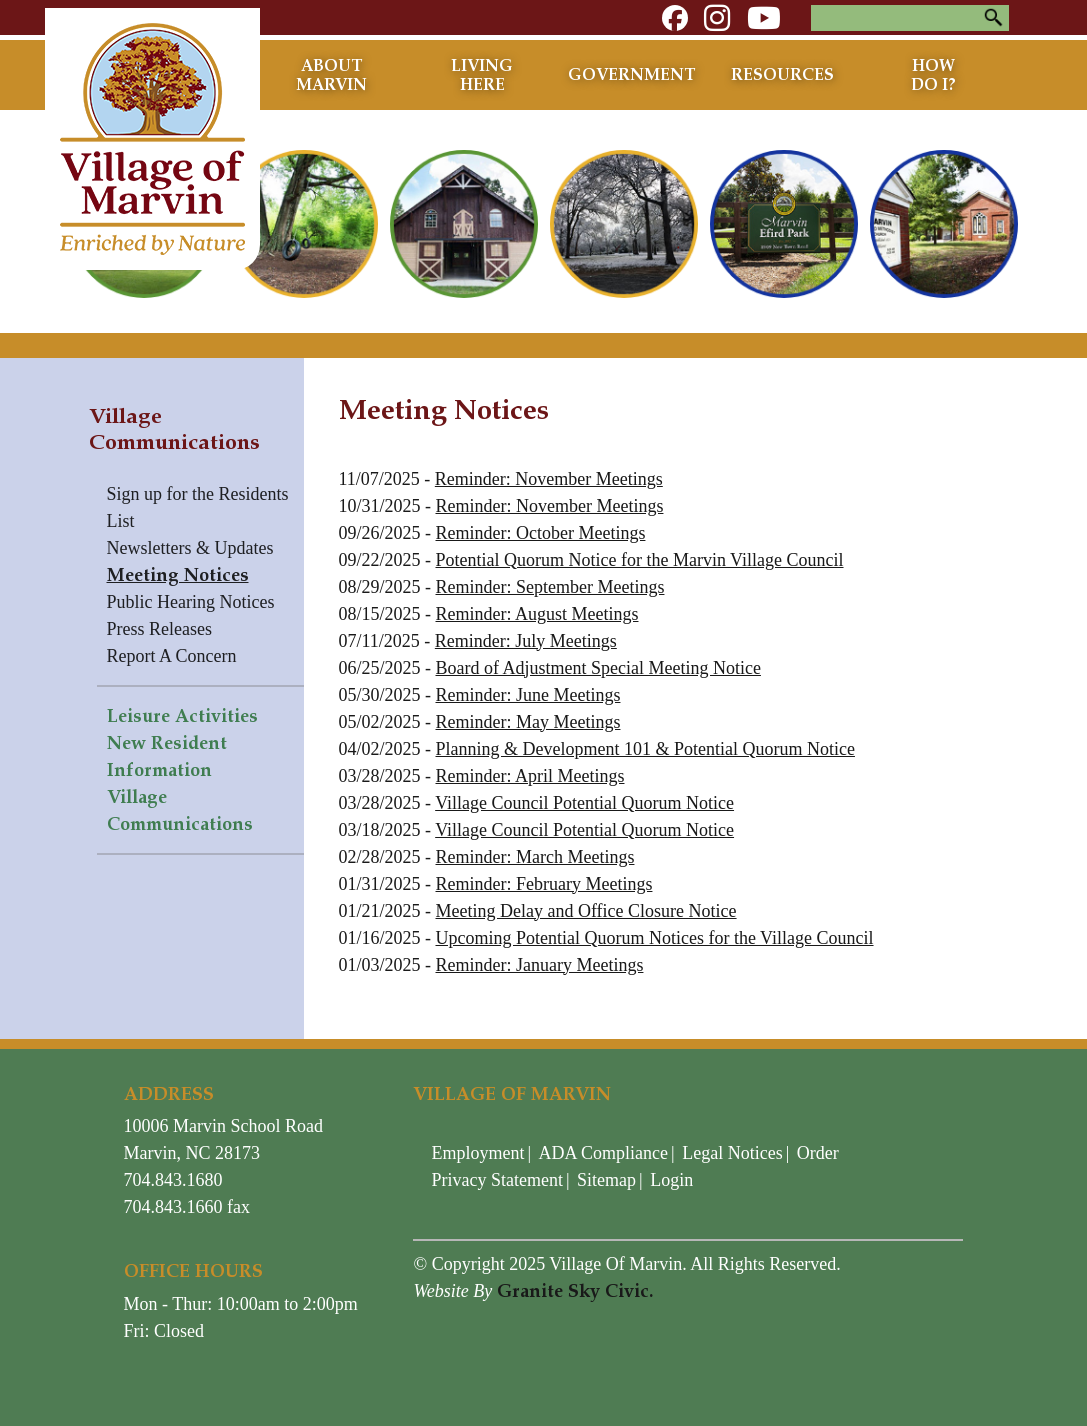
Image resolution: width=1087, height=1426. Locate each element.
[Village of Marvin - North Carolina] (146, 129)
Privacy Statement (496, 1180)
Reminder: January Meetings (540, 965)
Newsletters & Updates (190, 548)
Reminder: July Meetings (526, 641)
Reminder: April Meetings (530, 776)
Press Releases (159, 629)
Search (994, 18)
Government (632, 74)
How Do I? (933, 75)
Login (671, 1180)
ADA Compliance (603, 1153)
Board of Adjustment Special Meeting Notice (598, 668)
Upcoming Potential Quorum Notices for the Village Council (655, 938)
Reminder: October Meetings (541, 533)
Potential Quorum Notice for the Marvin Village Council (640, 560)
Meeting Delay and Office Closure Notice (586, 911)
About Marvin (331, 75)
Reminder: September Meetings (550, 587)
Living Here (482, 75)
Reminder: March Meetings (535, 857)
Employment (477, 1153)
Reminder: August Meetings (537, 614)
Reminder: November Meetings (549, 479)
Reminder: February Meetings (544, 884)
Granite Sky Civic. (575, 1291)
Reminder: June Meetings (528, 695)
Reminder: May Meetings (528, 722)
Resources (782, 74)
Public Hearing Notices (191, 602)
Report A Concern (172, 656)
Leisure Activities (182, 716)
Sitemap (606, 1180)
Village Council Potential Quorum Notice (584, 803)
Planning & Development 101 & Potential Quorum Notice (645, 749)
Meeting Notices (178, 575)
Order (818, 1153)
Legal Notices (732, 1153)
